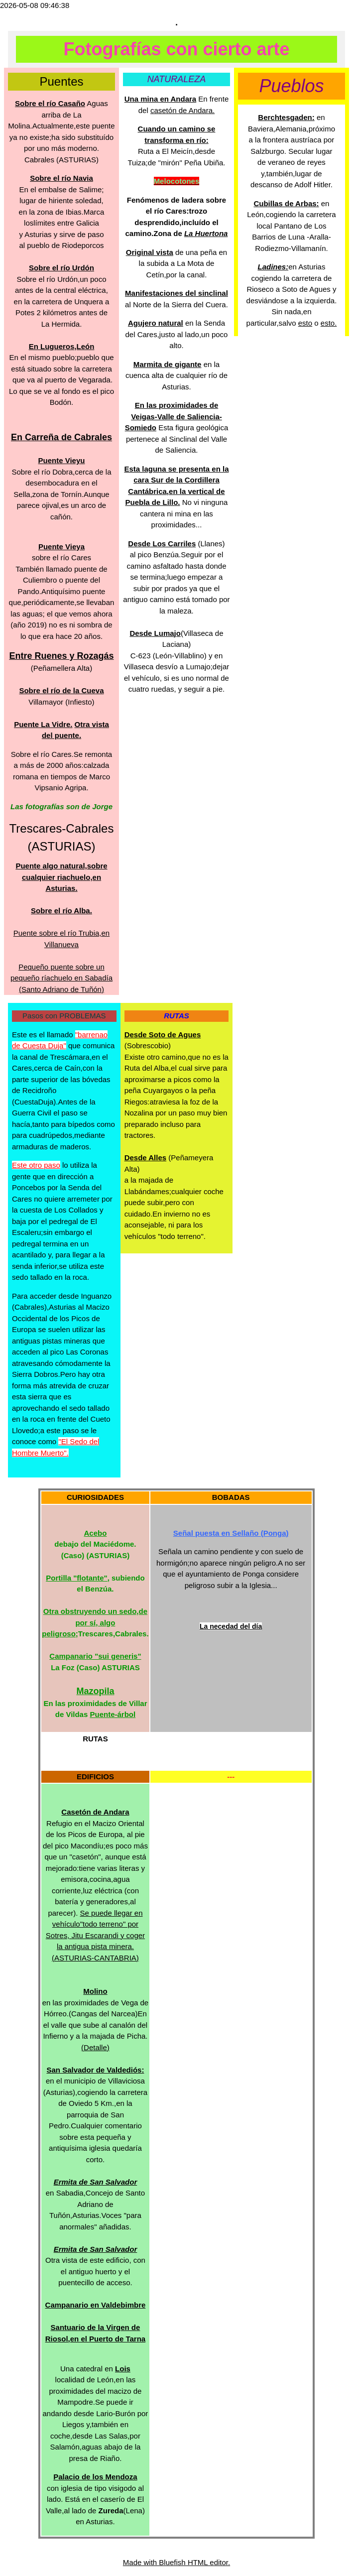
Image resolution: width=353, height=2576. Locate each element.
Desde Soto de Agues (162, 1034)
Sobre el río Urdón (61, 267)
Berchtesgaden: (286, 117)
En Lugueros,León (62, 346)
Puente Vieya (61, 546)
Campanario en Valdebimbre (95, 2305)
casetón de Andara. (182, 110)
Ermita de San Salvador (95, 2182)
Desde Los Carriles (162, 543)
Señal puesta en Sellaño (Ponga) (231, 1533)
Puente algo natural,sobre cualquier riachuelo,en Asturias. (61, 876)
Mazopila (95, 1691)
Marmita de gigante (167, 364)
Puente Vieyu (61, 460)
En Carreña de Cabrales (61, 437)
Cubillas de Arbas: (286, 203)
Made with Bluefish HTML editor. (176, 2562)
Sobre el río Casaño (50, 103)
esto (305, 323)
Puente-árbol (112, 1714)
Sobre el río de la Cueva (61, 690)
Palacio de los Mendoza (95, 2476)
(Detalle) (95, 2047)
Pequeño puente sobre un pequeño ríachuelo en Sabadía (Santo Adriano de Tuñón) (61, 978)
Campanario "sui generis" (95, 1656)
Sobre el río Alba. (61, 910)
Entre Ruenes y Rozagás (61, 656)
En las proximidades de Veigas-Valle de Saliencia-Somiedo (173, 416)
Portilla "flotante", (78, 1578)
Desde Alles (145, 1157)
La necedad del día (231, 1626)
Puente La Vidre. (43, 724)
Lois (122, 2368)
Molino (95, 1991)
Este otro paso (36, 1165)
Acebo (95, 1533)
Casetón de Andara (95, 1812)
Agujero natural (155, 323)
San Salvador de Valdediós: (95, 2070)
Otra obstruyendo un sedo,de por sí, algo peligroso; (94, 1622)
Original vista (149, 252)
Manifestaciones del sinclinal (176, 293)
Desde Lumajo (155, 633)
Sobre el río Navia (61, 178)
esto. (329, 323)
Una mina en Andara (160, 99)
